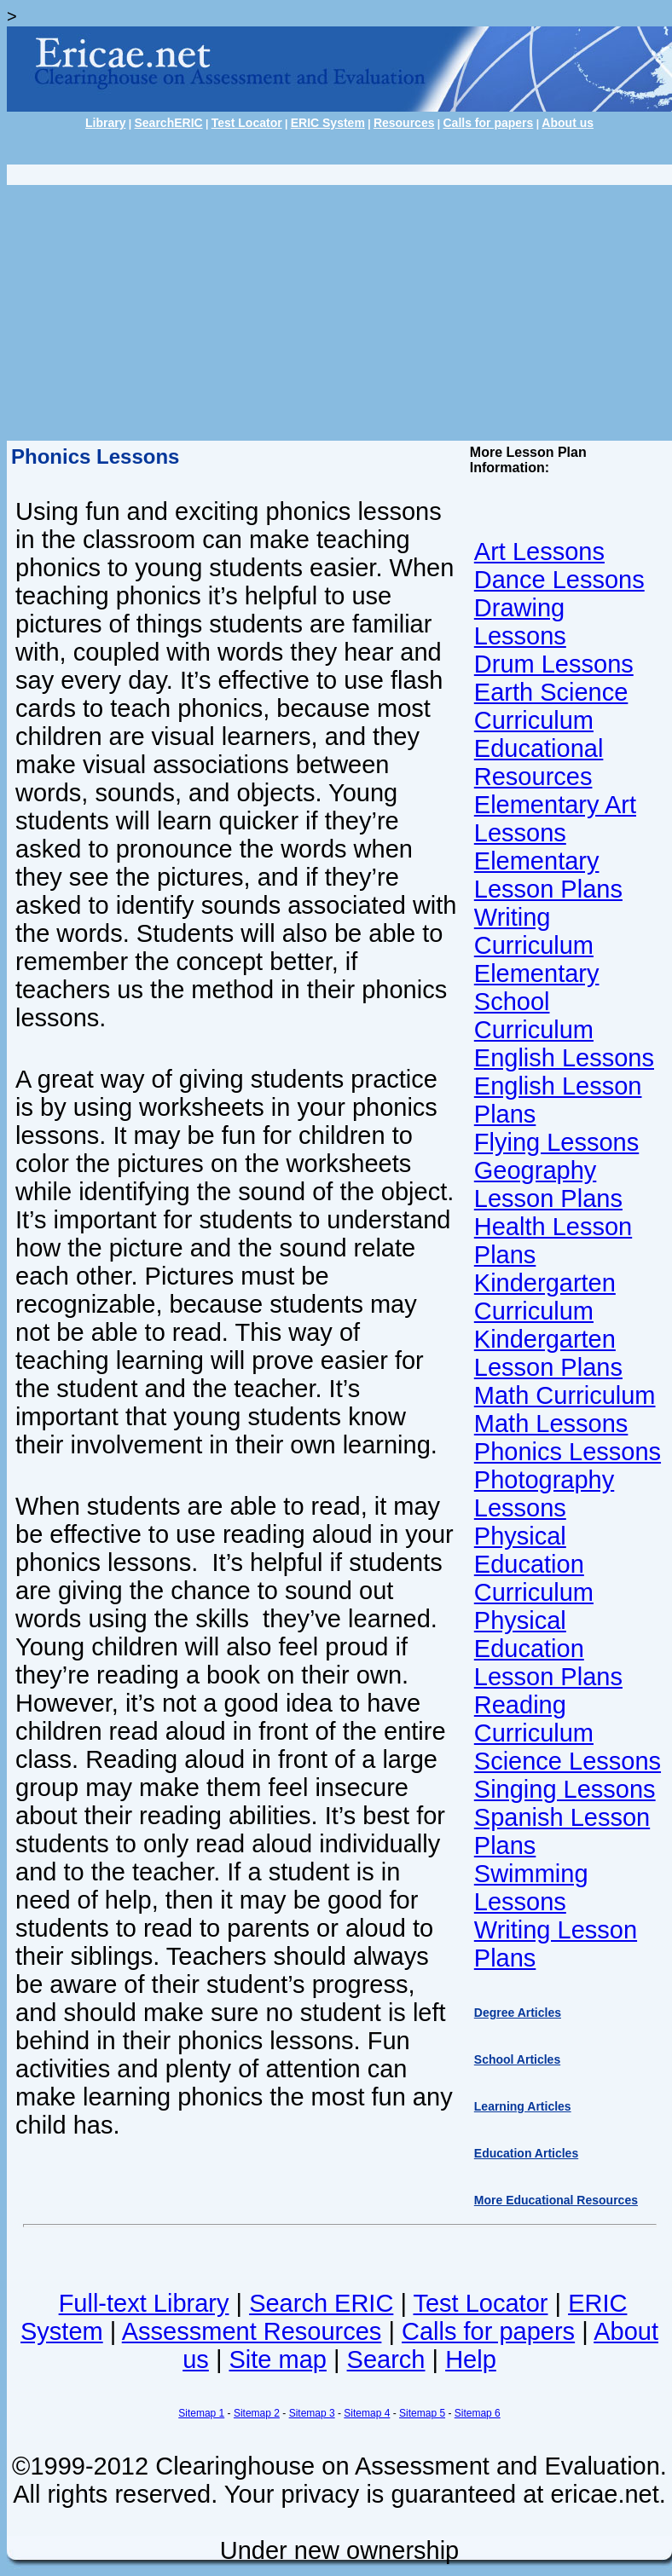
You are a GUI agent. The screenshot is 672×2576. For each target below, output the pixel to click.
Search (386, 2359)
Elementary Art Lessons (555, 818)
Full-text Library (144, 2303)
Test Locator (246, 123)
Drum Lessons (554, 664)
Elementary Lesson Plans (548, 875)
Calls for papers (488, 123)
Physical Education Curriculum (534, 1564)
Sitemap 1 (201, 2413)
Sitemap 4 (367, 2413)
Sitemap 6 (478, 2413)
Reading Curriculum (534, 1719)
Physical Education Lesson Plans (548, 1648)
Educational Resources (539, 762)
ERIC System (328, 123)
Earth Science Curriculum (551, 706)
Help (470, 2359)
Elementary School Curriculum (537, 1001)
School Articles (517, 2059)
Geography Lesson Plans (548, 1184)
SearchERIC (168, 123)
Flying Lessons (556, 1142)
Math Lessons (551, 1423)
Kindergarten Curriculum (545, 1297)
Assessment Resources (252, 2331)
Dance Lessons (559, 579)
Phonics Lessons (567, 1451)
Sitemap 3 (312, 2413)
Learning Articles (522, 2106)
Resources (404, 123)
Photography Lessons (544, 1494)
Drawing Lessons (520, 622)
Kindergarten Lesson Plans (548, 1353)
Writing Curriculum (534, 931)
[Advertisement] (336, 312)
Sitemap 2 (257, 2413)
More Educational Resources (556, 2200)
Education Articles (526, 2153)
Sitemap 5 (422, 2413)
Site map (277, 2359)
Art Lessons (539, 551)
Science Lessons (567, 1761)
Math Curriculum (565, 1395)
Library (105, 123)
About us (568, 123)
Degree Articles (517, 2012)
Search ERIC (321, 2303)
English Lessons (564, 1057)
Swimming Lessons (531, 1887)
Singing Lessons (565, 1789)
